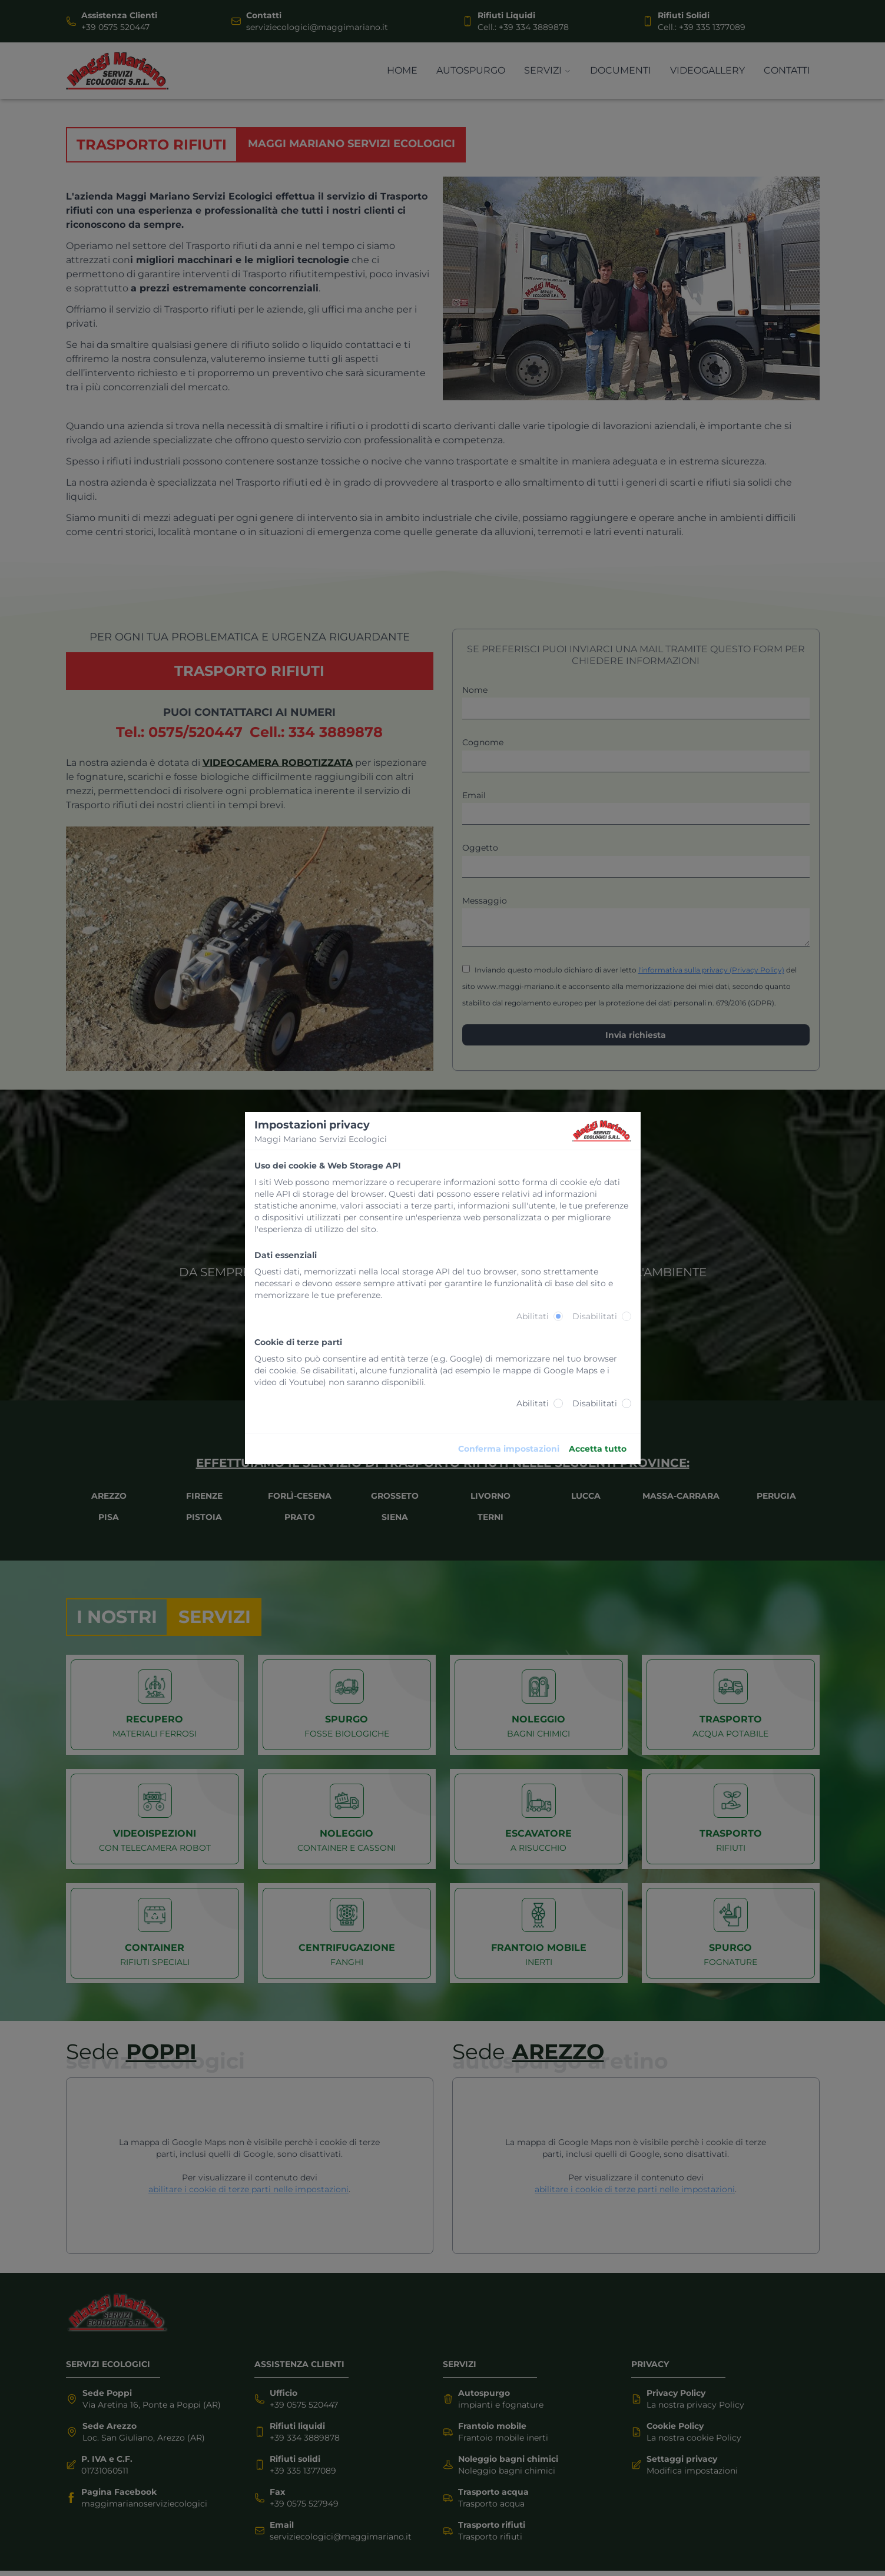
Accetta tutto (598, 1448)
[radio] (558, 1316)
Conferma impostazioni (508, 1448)
